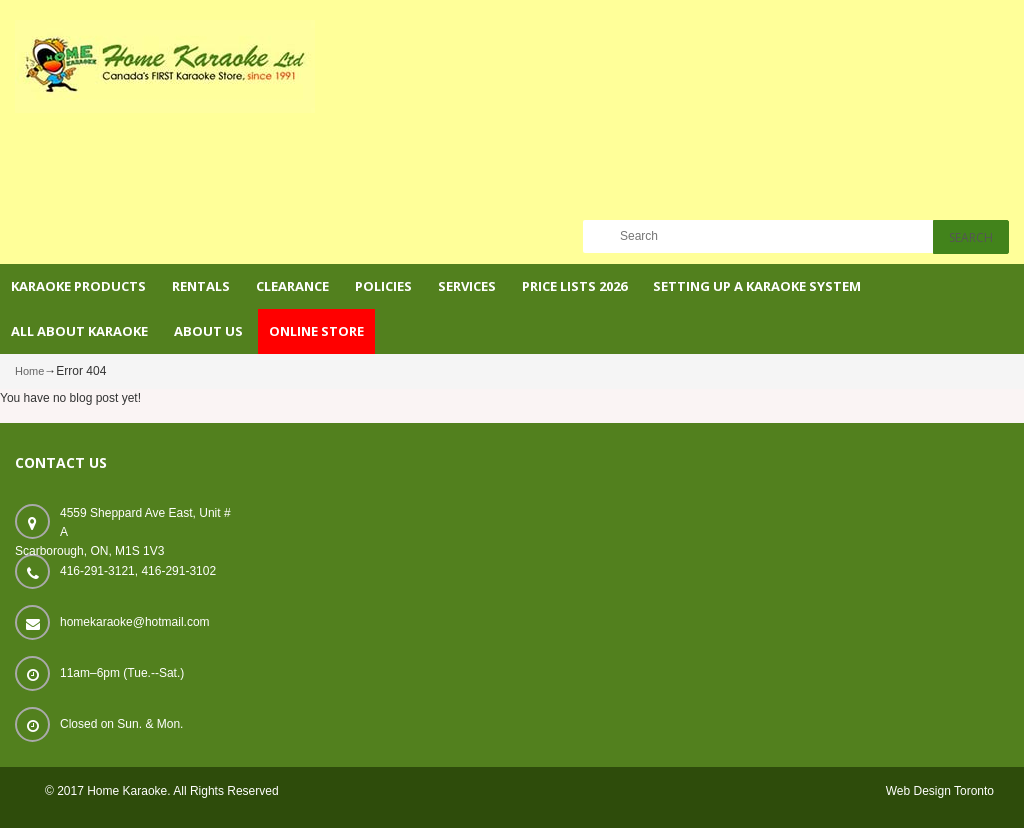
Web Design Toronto (940, 791)
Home (29, 371)
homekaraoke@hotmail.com (135, 622)
